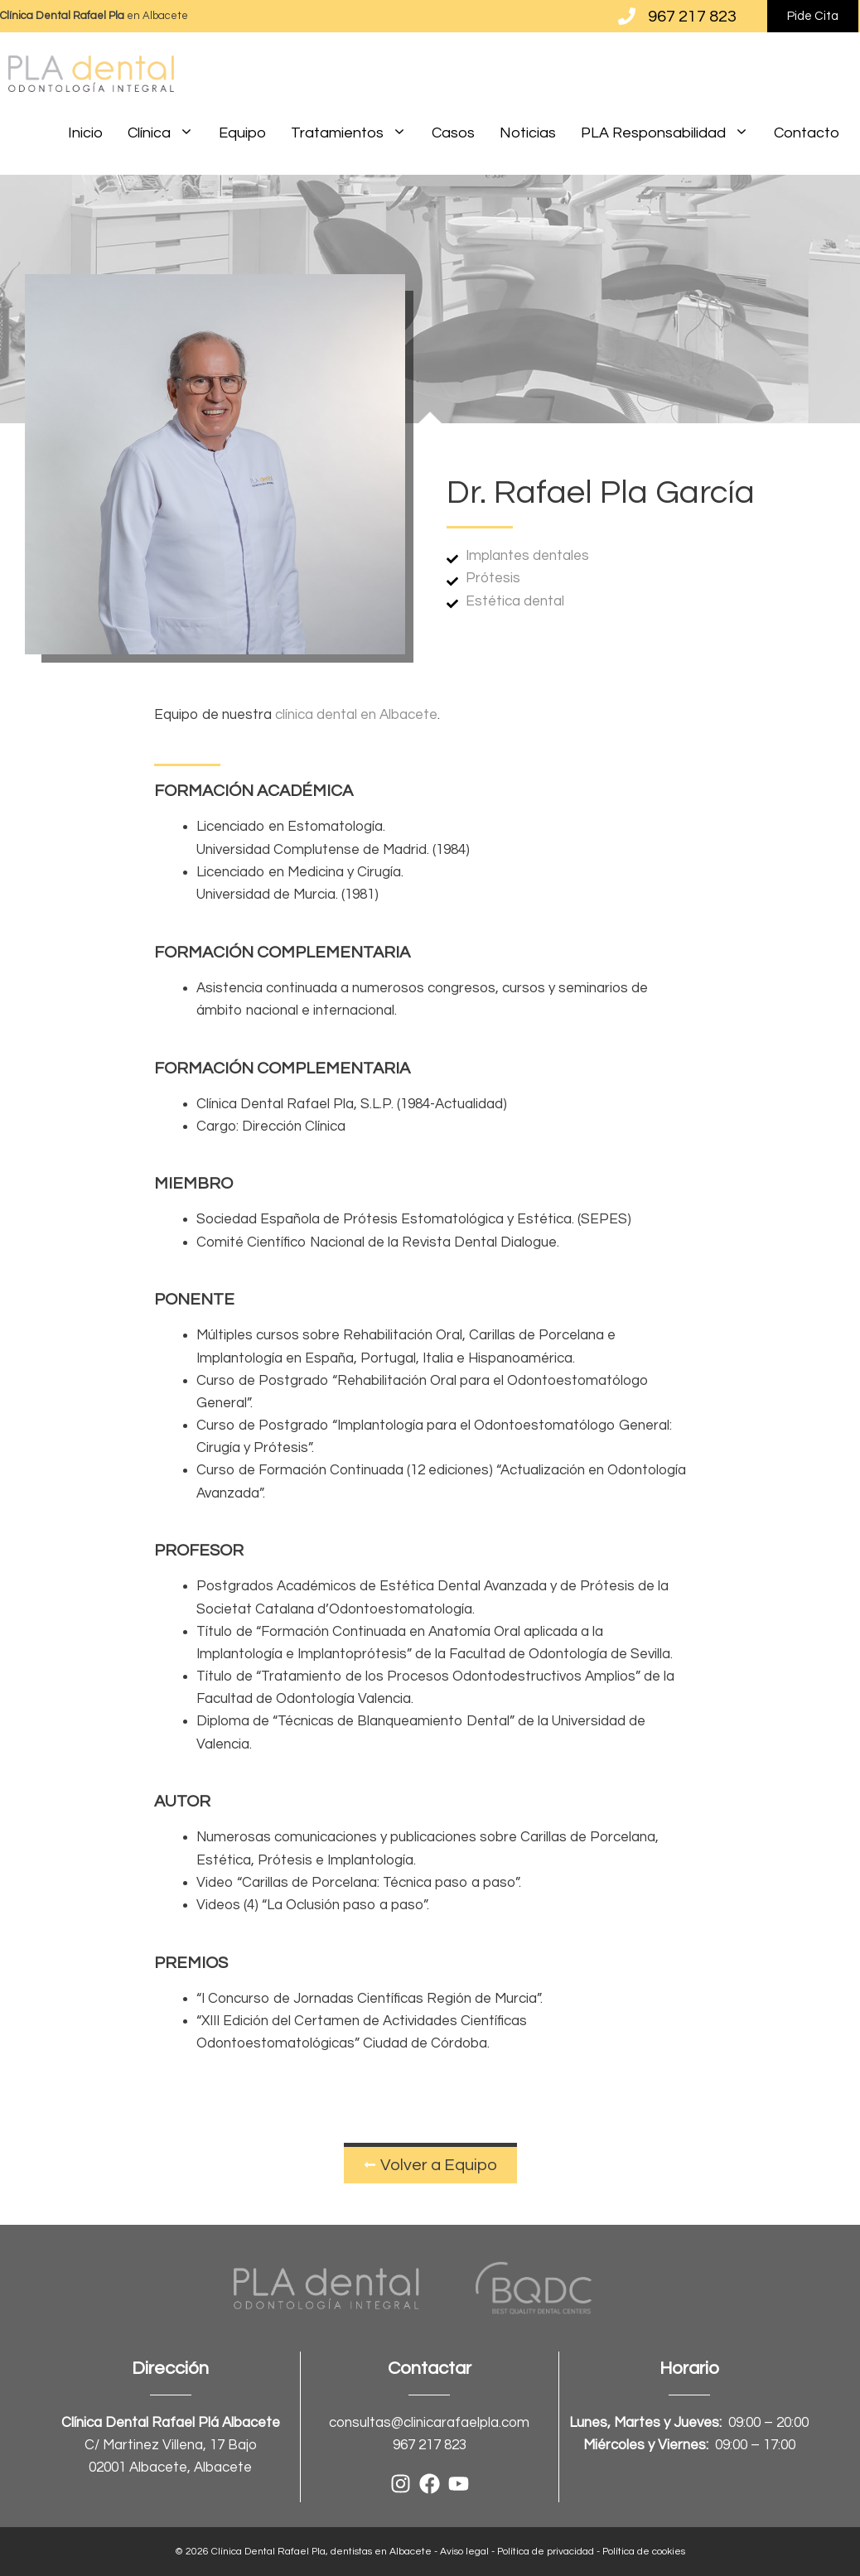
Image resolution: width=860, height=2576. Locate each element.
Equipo (242, 133)
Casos (453, 133)
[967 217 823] (626, 16)
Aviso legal (464, 2551)
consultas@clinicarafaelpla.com (429, 2422)
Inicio (85, 133)
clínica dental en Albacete (356, 714)
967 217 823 (692, 16)
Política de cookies (643, 2551)
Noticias (528, 133)
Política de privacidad (545, 2551)
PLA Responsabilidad (671, 133)
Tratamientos (355, 133)
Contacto (806, 133)
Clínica (167, 133)
